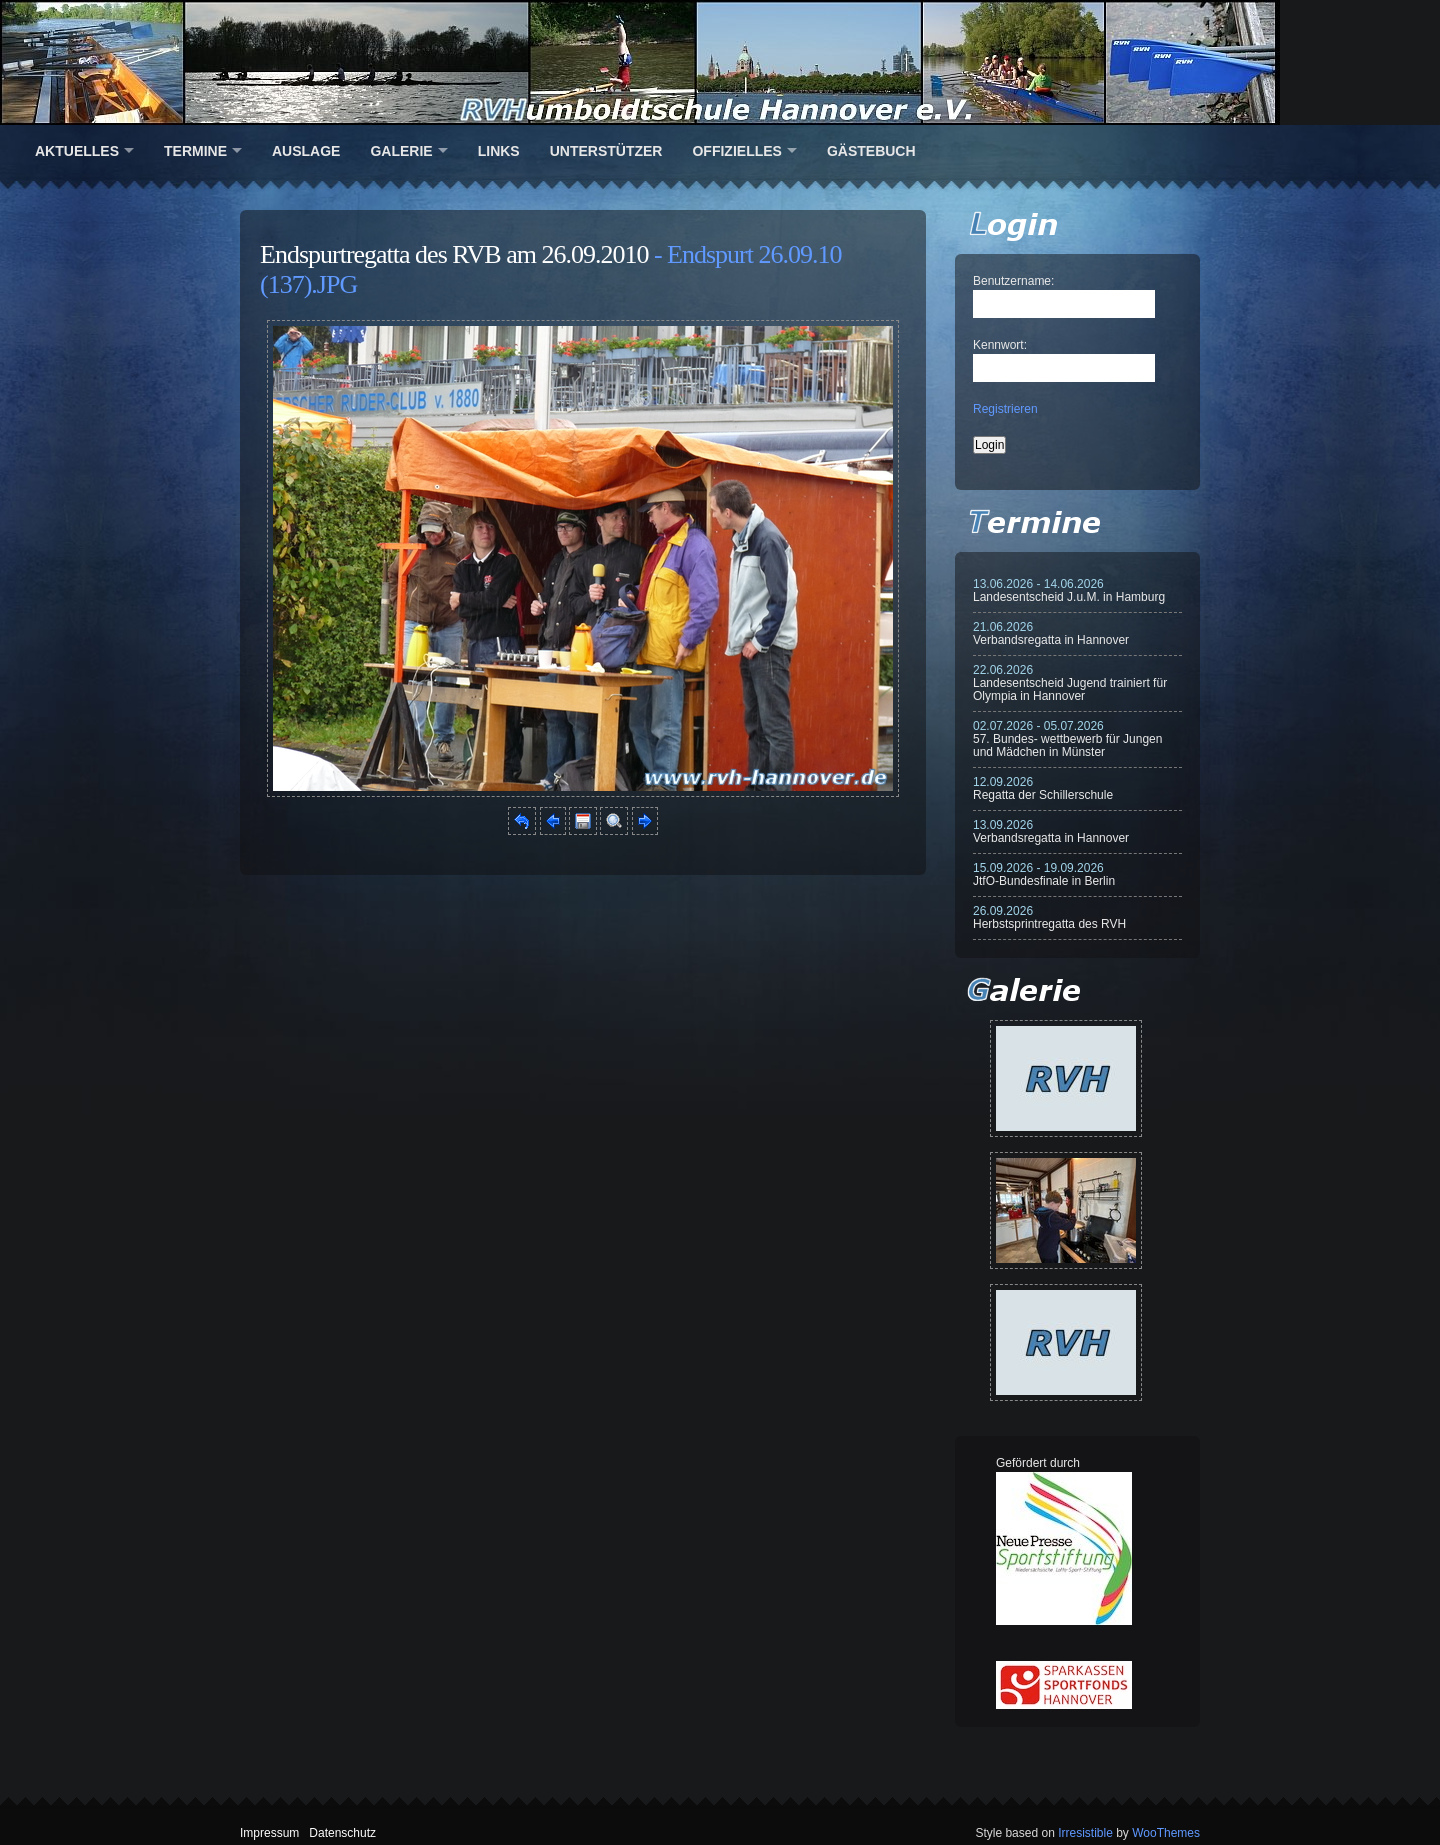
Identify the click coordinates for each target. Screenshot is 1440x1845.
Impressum (269, 1833)
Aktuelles (77, 151)
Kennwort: (1000, 345)
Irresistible (1085, 1833)
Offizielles (736, 151)
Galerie (401, 151)
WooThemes (1166, 1833)
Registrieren (1005, 409)
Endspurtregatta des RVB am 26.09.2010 (454, 254)
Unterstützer (606, 151)
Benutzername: (1013, 281)
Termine (195, 151)
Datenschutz (342, 1833)
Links (499, 151)
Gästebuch (871, 151)
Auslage (306, 151)
